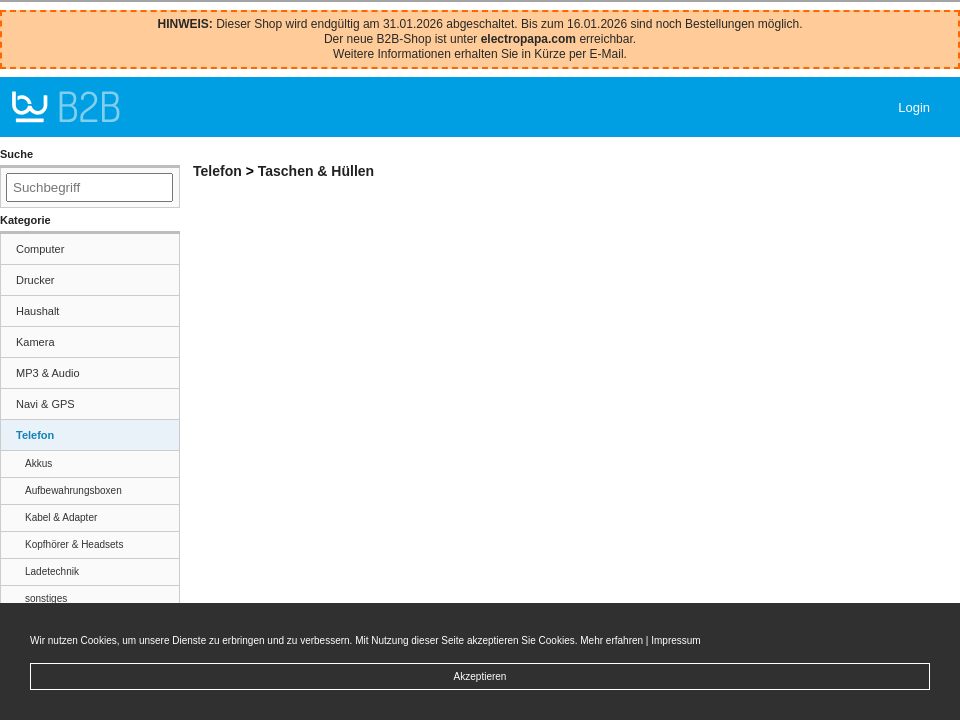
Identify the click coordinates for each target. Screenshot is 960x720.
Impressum (675, 640)
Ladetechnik (52, 571)
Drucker (35, 280)
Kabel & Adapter (61, 517)
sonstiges (46, 598)
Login (914, 107)
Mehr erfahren (611, 640)
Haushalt (37, 311)
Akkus (38, 463)
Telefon (35, 435)
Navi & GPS (45, 404)
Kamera (35, 342)
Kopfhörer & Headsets (74, 544)
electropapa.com (528, 39)
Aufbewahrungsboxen (73, 490)
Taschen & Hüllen (316, 171)
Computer (40, 249)
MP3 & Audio (48, 373)
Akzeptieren (480, 676)
